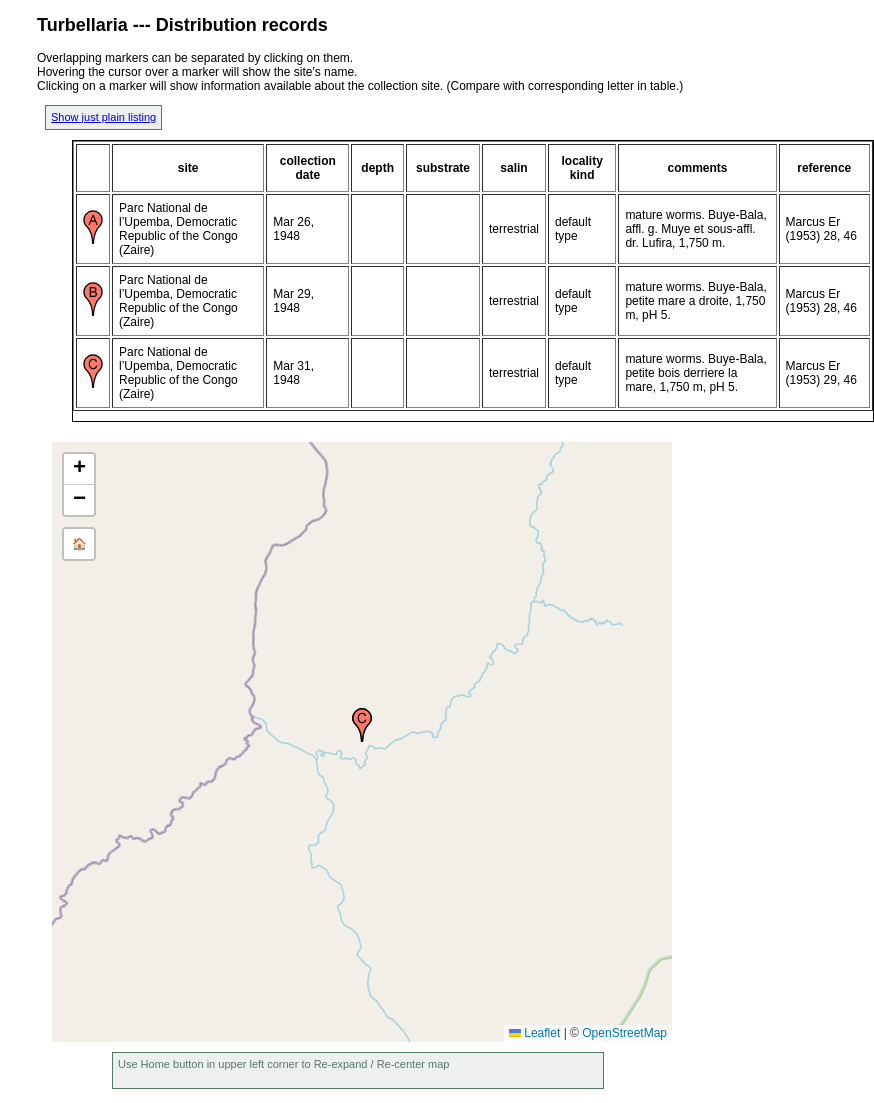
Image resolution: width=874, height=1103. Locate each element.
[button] (362, 725)
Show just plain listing (103, 117)
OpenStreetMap (624, 1033)
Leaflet (534, 1033)
